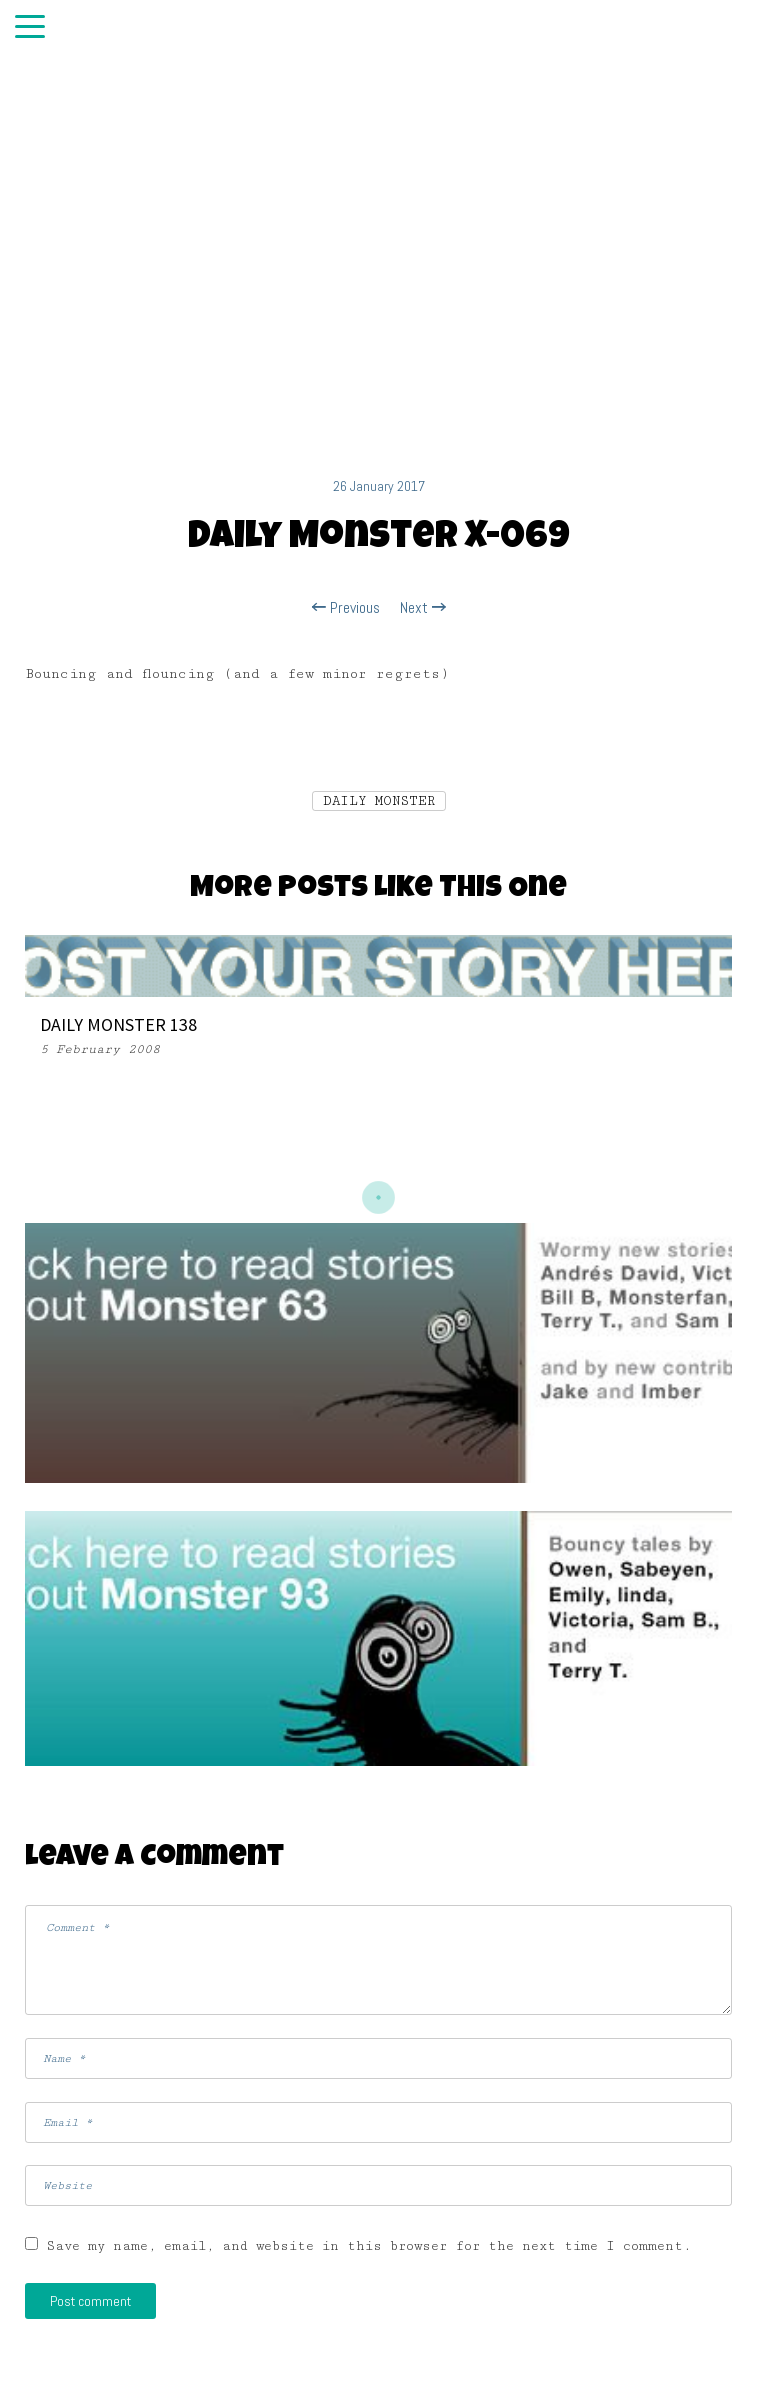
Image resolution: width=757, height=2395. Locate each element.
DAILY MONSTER (379, 801)
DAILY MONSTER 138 (118, 1024)
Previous (346, 608)
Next (423, 608)
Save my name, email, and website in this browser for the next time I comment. (369, 2246)
